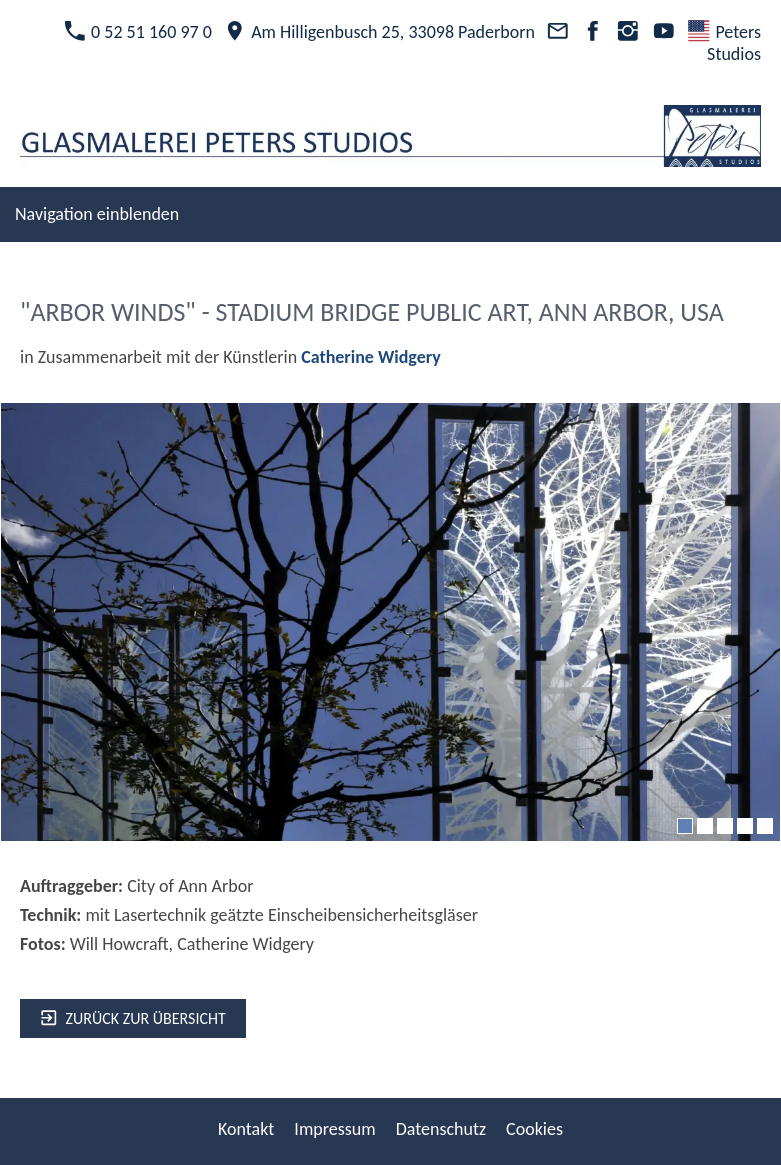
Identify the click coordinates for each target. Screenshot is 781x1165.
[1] (685, 826)
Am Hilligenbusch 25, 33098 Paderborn (379, 32)
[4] (745, 826)
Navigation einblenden (97, 214)
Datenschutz (441, 1129)
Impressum (334, 1129)
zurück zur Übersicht (133, 1018)
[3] (725, 826)
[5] (765, 826)
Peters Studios (724, 43)
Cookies (534, 1129)
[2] (705, 826)
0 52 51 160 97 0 (138, 32)
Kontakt (246, 1129)
